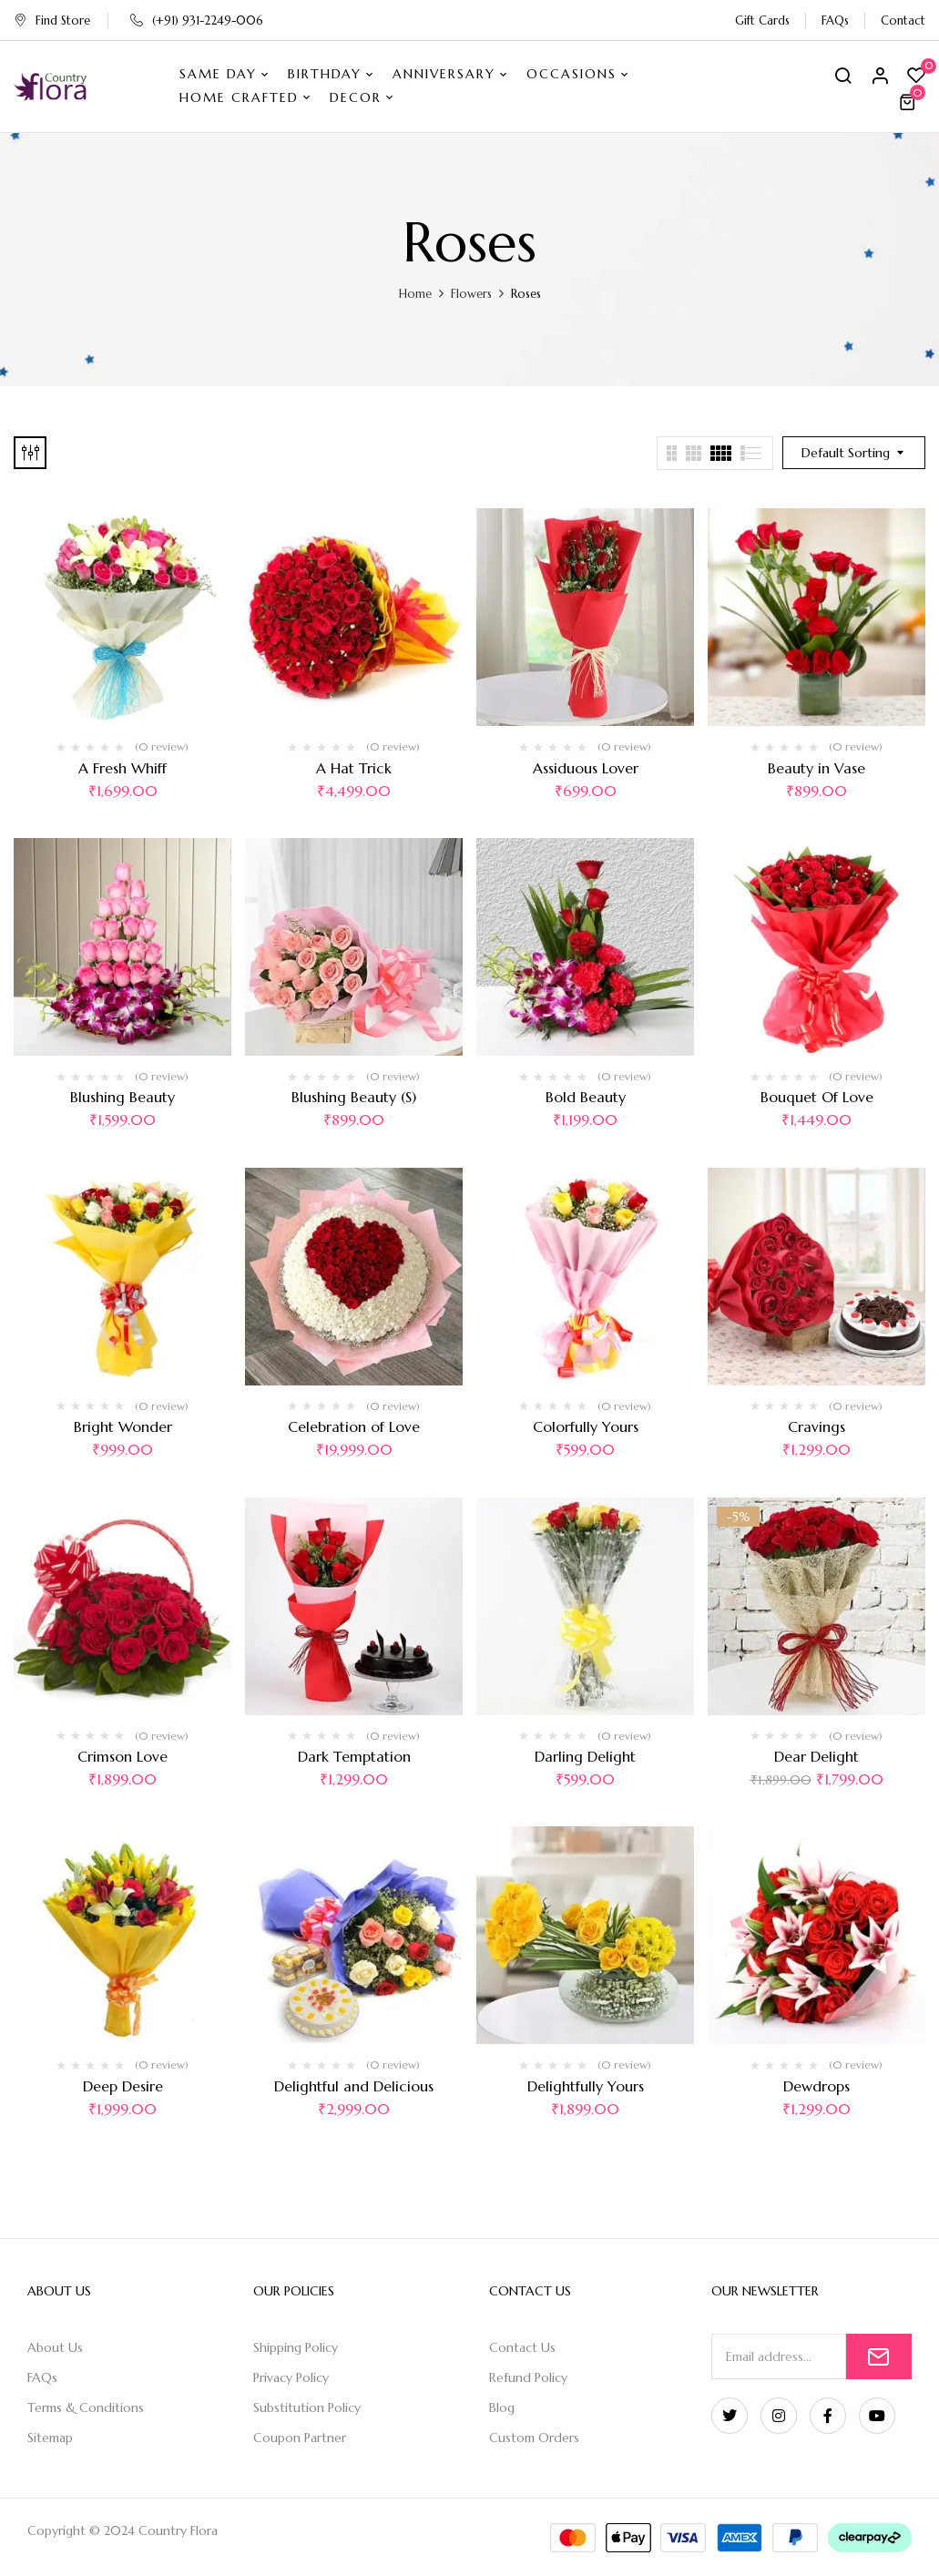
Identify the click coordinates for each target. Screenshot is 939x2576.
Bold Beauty (586, 1097)
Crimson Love (122, 1756)
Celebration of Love (354, 1426)
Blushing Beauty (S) (353, 1097)
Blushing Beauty (122, 1097)
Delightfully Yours (585, 2086)
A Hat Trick (354, 768)
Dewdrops (816, 2086)
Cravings (816, 1426)
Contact (903, 20)
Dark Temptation (354, 1756)
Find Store (52, 20)
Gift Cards (762, 20)
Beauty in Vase (816, 768)
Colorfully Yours (585, 1426)
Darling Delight (585, 1756)
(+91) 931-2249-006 (196, 20)
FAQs (835, 20)
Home (415, 294)
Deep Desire (123, 2086)
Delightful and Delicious (354, 2086)
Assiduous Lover (585, 768)
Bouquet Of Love (816, 1097)
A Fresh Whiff (122, 768)
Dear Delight (816, 1756)
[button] (909, 102)
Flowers (471, 294)
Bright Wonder (123, 1426)
